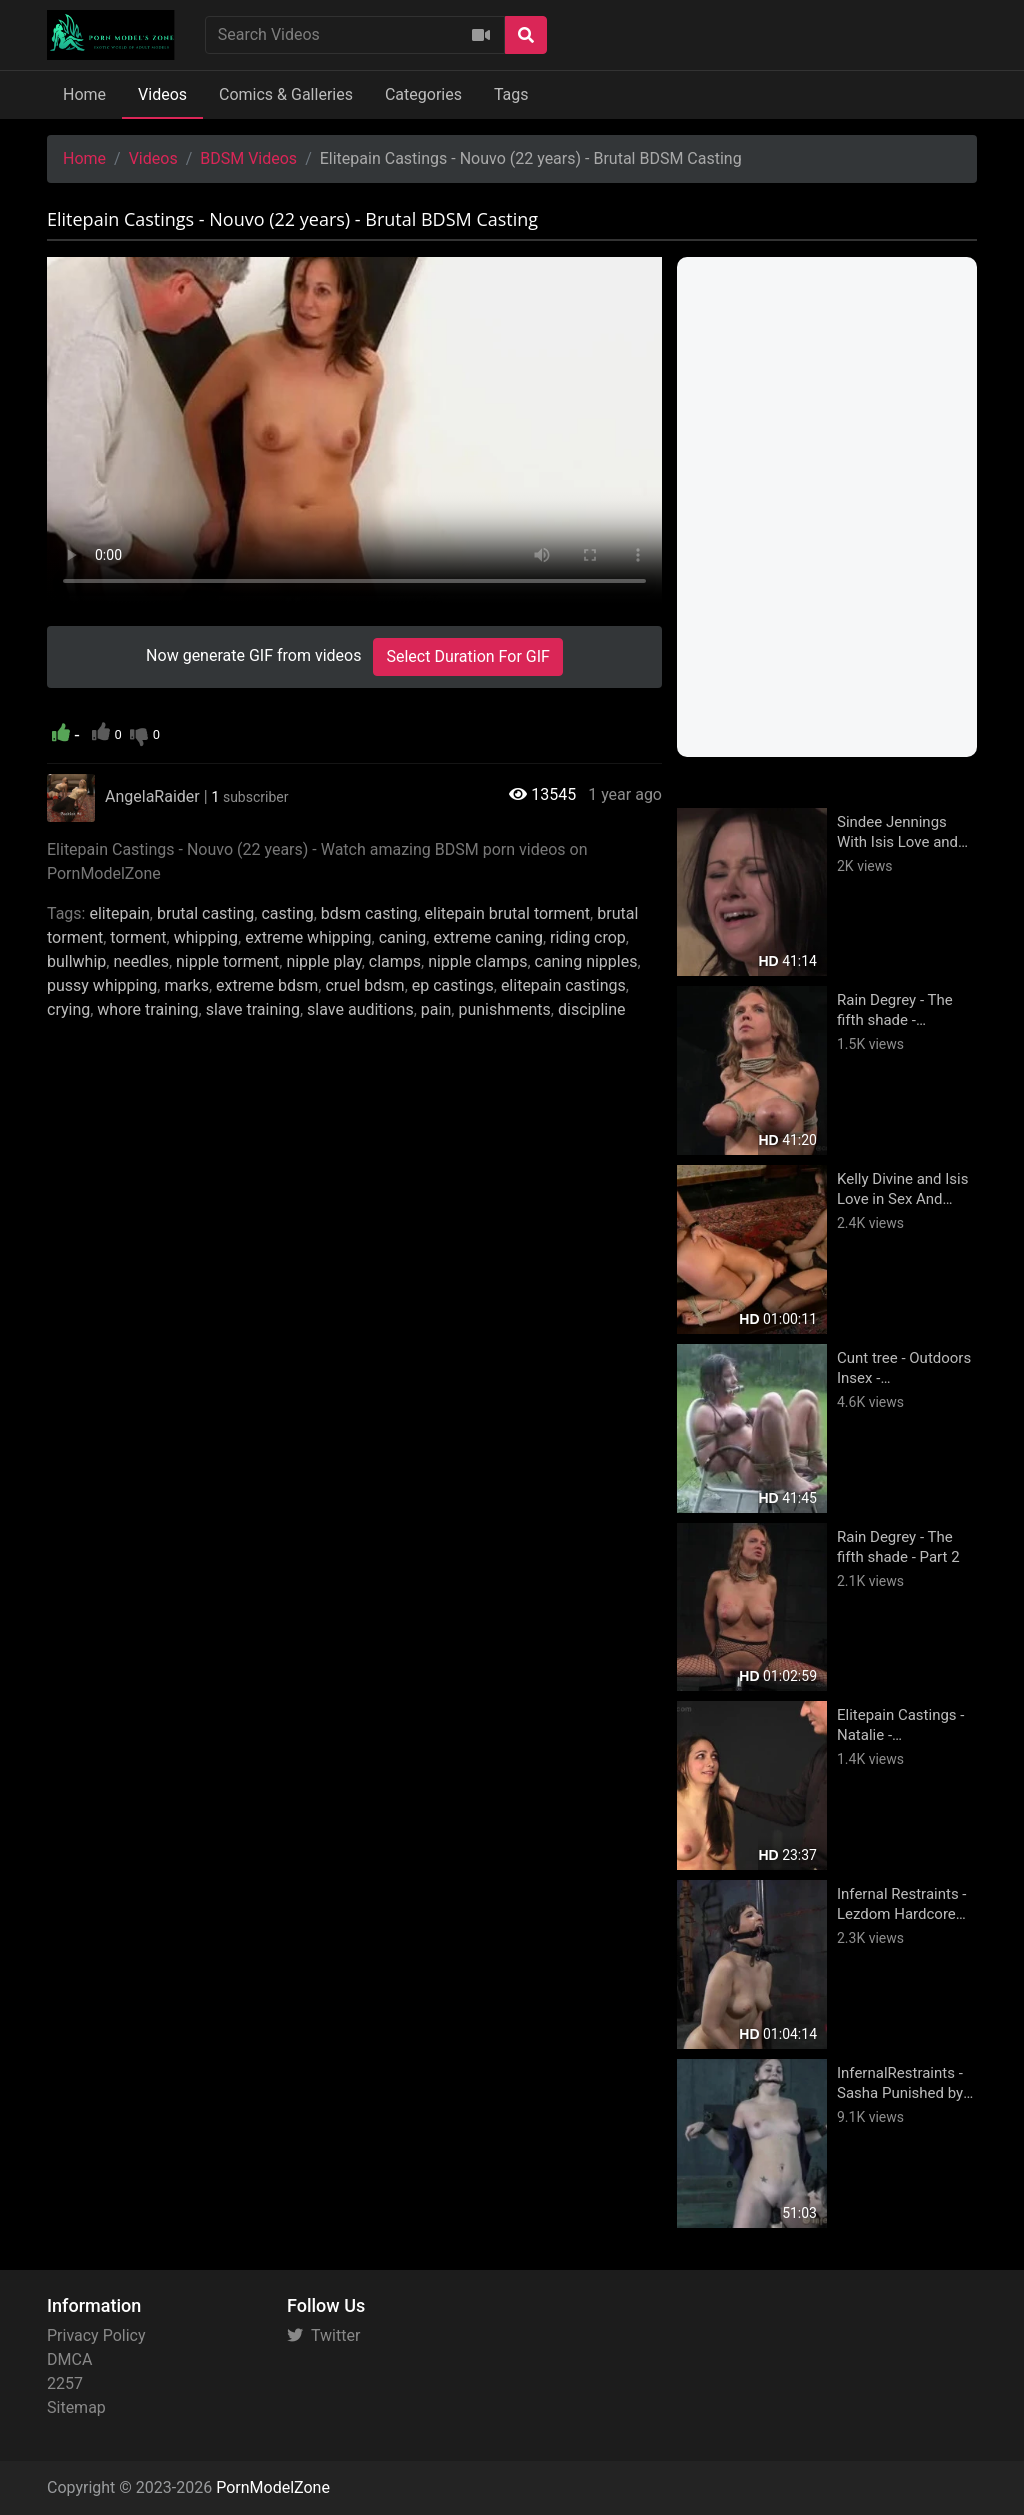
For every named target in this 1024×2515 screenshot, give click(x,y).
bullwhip (76, 961)
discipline (592, 1009)
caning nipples (586, 961)
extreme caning (488, 937)
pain (436, 1009)
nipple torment (227, 961)
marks (186, 985)
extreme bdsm (267, 985)
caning (403, 937)
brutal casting (205, 913)
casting (287, 913)
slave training (253, 1009)
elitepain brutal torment (508, 913)
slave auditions (360, 1009)
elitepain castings (563, 985)
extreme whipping (308, 937)
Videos (162, 94)
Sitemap (76, 2407)
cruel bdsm (364, 985)
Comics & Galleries (286, 94)
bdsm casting (369, 913)
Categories (423, 94)
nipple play (323, 961)
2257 (65, 2383)
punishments (504, 1009)
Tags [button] (511, 94)
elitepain (119, 913)
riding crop (588, 937)
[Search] (526, 35)
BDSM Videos (248, 158)
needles (140, 961)
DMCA (69, 2359)
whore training (147, 1009)
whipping (206, 937)
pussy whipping (102, 985)
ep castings (453, 985)
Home (84, 94)
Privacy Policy (96, 2335)
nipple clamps (477, 961)
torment (138, 937)
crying (68, 1009)
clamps (395, 961)
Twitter (323, 2335)
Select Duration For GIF (467, 656)
